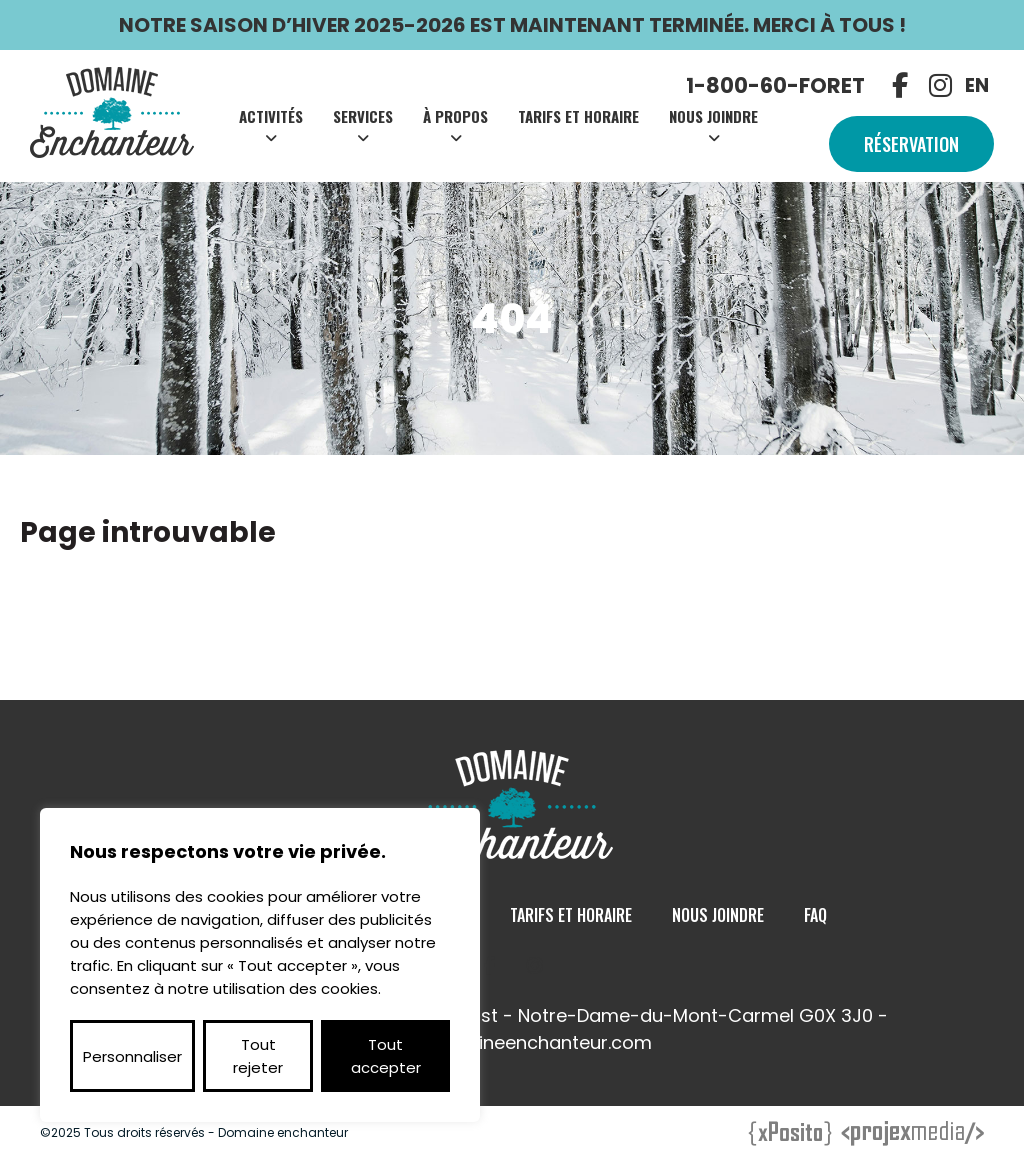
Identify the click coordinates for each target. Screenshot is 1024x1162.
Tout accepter (386, 1056)
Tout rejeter (258, 1056)
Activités (271, 116)
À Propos (455, 116)
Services (363, 116)
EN (977, 85)
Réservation (911, 144)
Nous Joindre (713, 116)
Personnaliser (132, 1056)
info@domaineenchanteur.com (512, 1042)
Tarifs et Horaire (578, 116)
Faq (815, 915)
